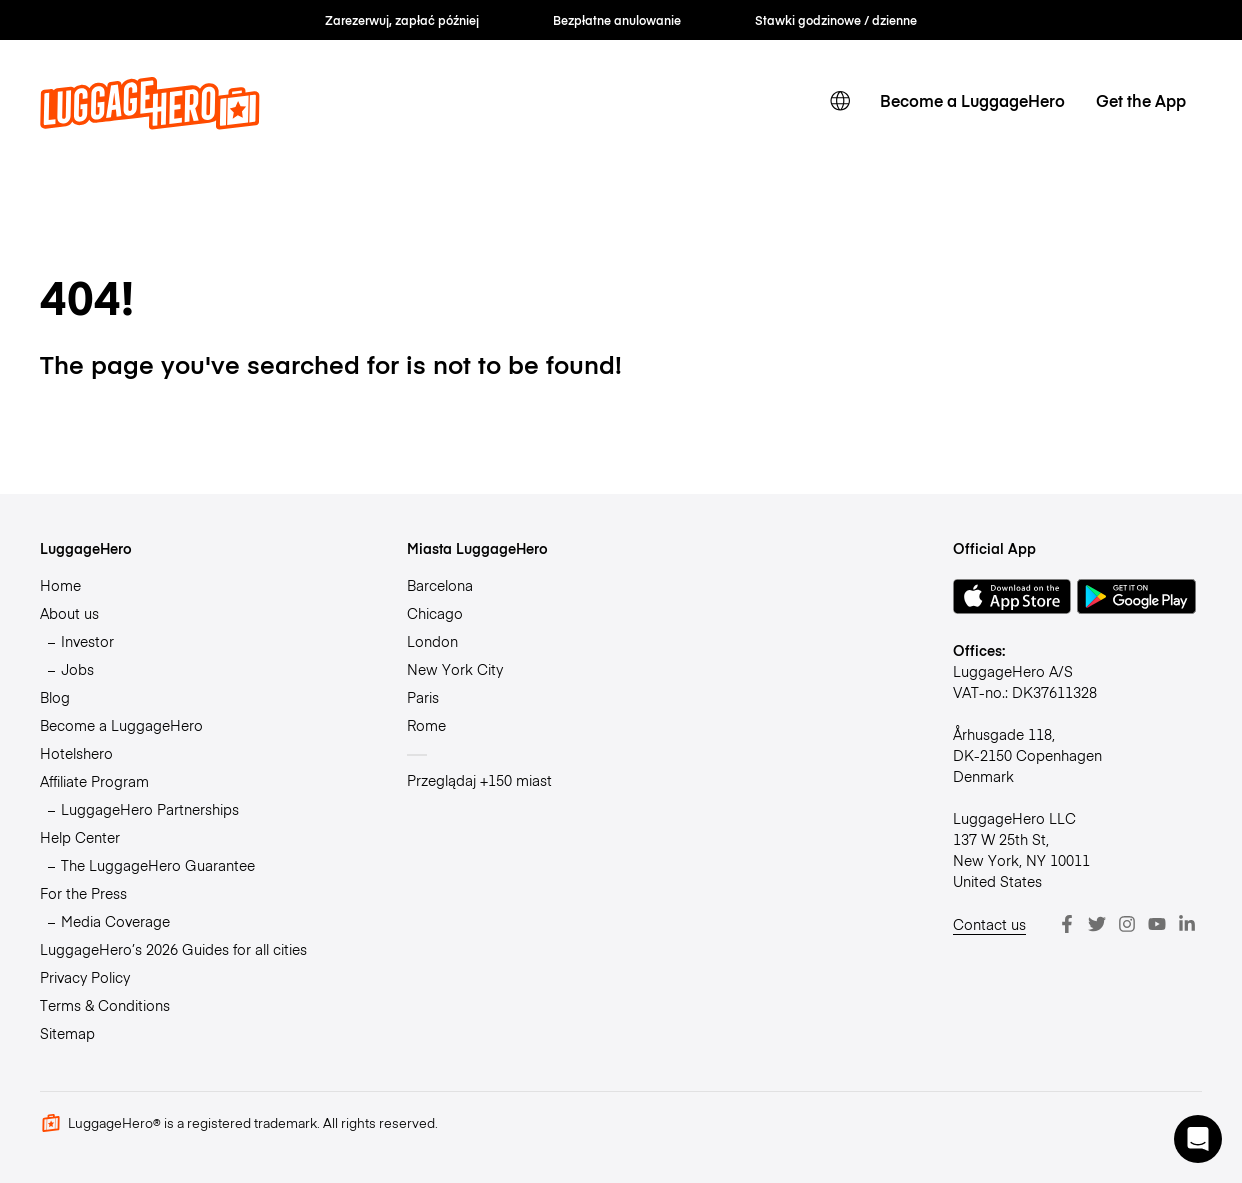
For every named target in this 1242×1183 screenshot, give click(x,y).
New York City (455, 669)
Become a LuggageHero (972, 100)
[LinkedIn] (1187, 924)
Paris (423, 697)
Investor (87, 641)
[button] (1198, 1139)
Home (60, 585)
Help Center (80, 837)
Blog (55, 697)
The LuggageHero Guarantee (158, 865)
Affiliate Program (94, 781)
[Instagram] (1127, 924)
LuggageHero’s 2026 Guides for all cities (173, 949)
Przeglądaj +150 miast (479, 780)
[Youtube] (1157, 924)
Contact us (989, 924)
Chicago (435, 613)
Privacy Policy (85, 977)
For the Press (83, 893)
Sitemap (67, 1033)
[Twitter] (1097, 924)
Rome (426, 725)
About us (69, 613)
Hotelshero (76, 753)
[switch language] (839, 101)
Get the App (1141, 100)
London (432, 641)
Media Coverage (115, 921)
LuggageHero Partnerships (150, 809)
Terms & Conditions (105, 1005)
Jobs (77, 669)
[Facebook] (1067, 924)
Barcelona (440, 585)
